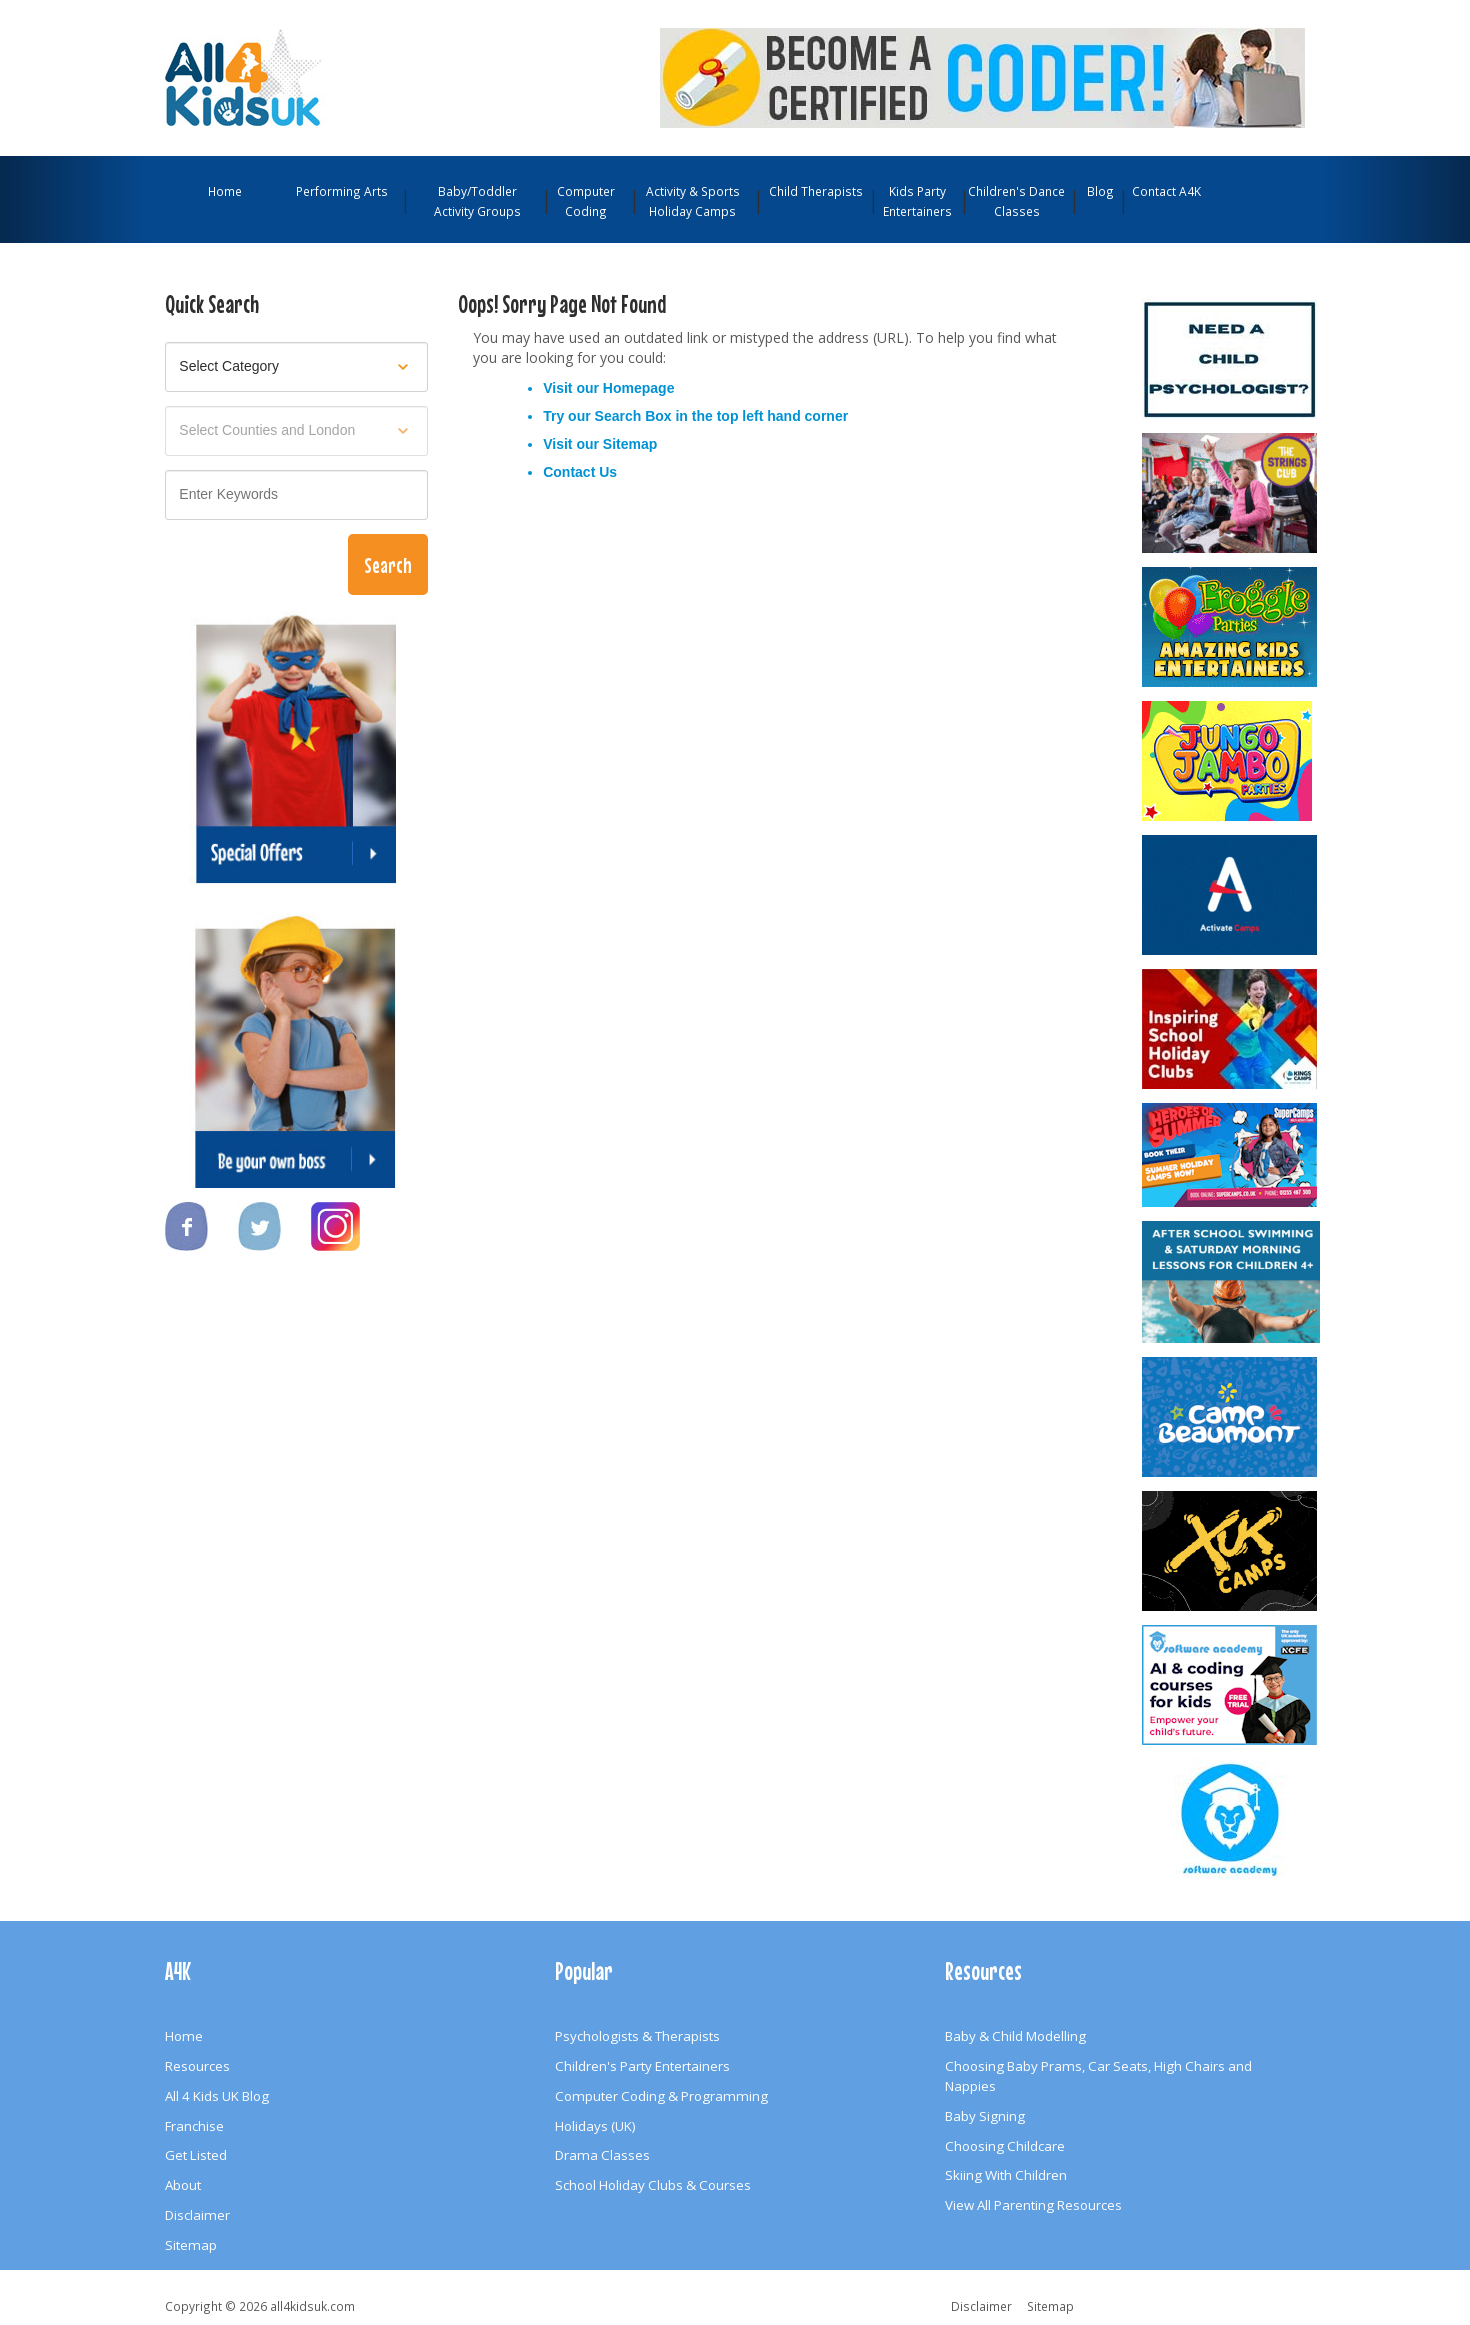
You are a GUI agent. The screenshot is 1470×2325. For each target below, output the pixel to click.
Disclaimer (197, 2215)
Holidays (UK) (595, 2126)
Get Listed (196, 2155)
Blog (1100, 191)
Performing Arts (342, 191)
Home (225, 191)
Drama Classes (602, 2155)
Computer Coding (586, 201)
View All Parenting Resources (1033, 2205)
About (183, 2185)
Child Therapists (816, 191)
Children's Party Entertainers (642, 2066)
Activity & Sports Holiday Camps (693, 201)
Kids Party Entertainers (917, 201)
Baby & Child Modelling (1015, 2036)
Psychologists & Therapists (637, 2036)
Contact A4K (1166, 191)
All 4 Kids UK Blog (217, 2096)
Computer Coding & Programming (661, 2096)
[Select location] (296, 431)
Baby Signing (985, 2116)
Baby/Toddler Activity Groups (477, 201)
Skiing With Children (1006, 2175)
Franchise (194, 2126)
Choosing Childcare (1005, 2146)
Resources (197, 2066)
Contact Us (580, 472)
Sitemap (630, 444)
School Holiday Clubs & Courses (653, 2185)
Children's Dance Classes (1016, 201)
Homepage (639, 388)
